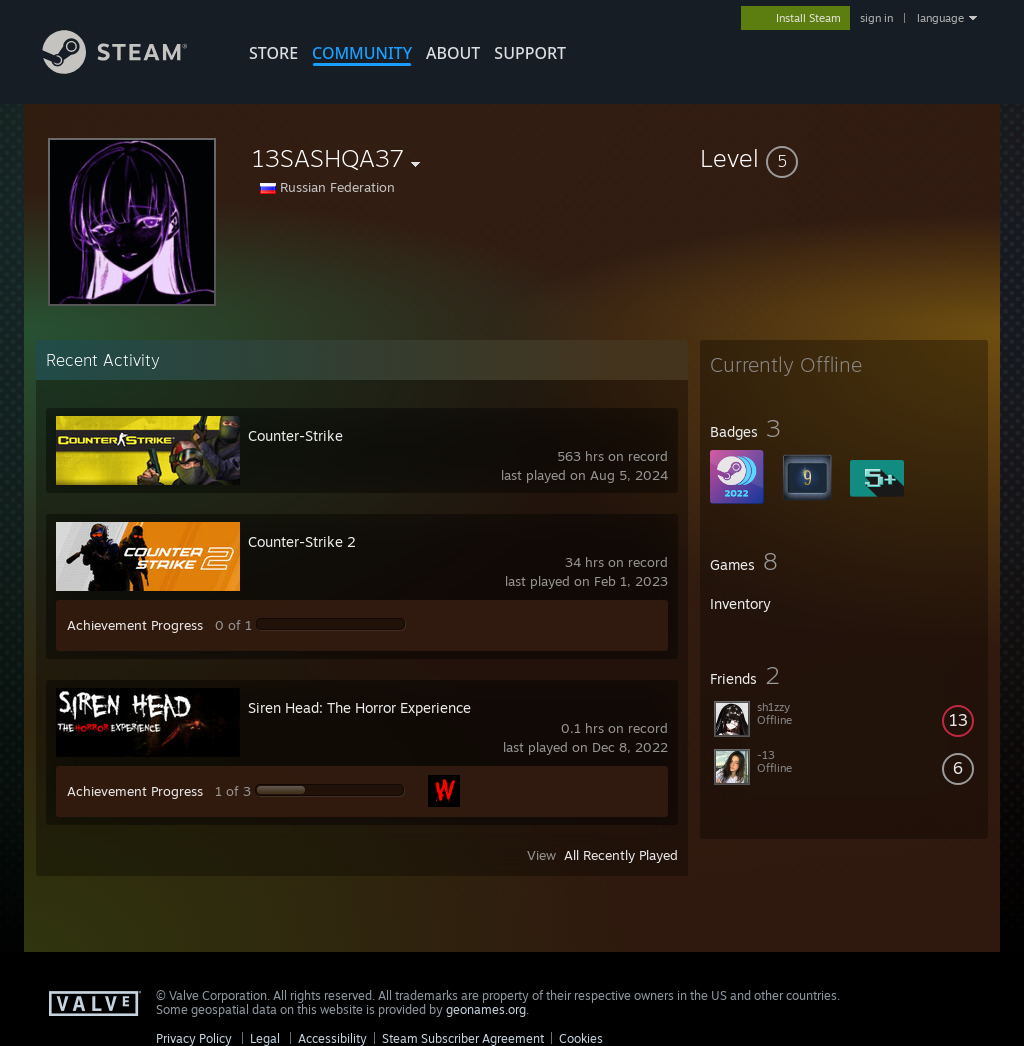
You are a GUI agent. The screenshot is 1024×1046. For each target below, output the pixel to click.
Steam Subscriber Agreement (463, 1038)
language (940, 18)
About (453, 53)
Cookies (581, 1038)
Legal (265, 1038)
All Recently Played (621, 855)
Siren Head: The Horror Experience (359, 707)
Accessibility (332, 1038)
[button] (844, 158)
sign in (876, 18)
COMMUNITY (362, 53)
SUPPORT (530, 53)
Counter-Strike (295, 435)
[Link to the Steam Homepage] (130, 68)
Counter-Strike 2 (302, 541)
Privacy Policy (194, 1038)
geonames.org (486, 1009)
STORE (273, 53)
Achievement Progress (135, 625)
